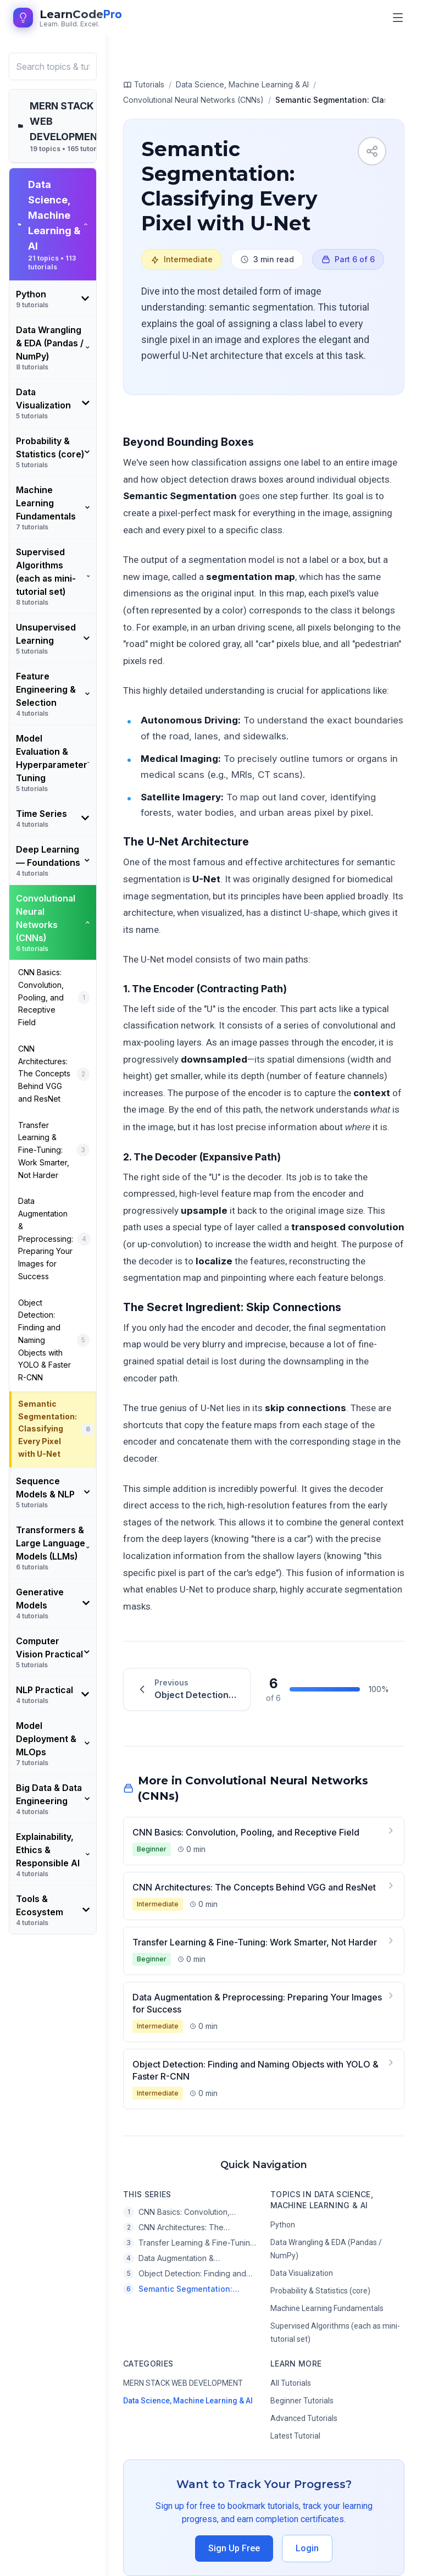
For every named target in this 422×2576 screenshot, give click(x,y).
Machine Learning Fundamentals (327, 2308)
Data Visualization (301, 2273)
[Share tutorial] (372, 151)
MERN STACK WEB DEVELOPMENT (183, 2383)
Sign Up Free (234, 2548)
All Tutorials (290, 2383)
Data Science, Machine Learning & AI (188, 2400)
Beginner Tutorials (302, 2400)
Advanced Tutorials (303, 2418)
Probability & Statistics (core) (320, 2290)
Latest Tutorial (295, 2435)
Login (307, 2548)
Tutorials (143, 84)
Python (282, 2224)
